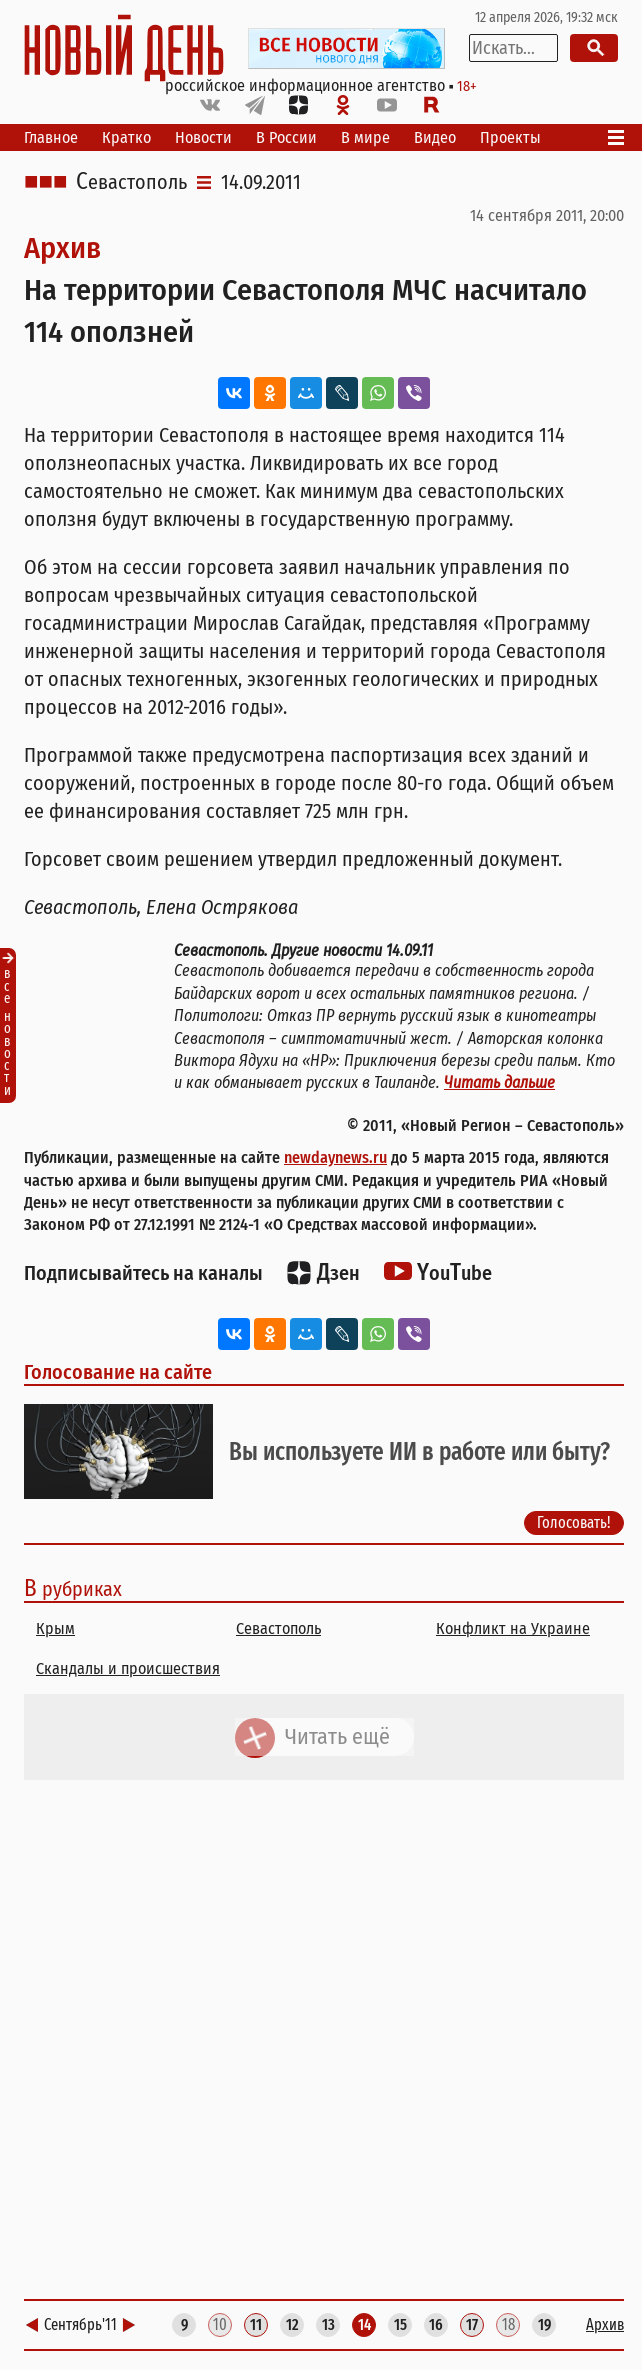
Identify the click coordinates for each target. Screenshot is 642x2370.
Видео (435, 137)
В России (286, 137)
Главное (51, 137)
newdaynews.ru (335, 1157)
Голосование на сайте (118, 1372)
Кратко (126, 137)
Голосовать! (574, 1521)
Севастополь (131, 182)
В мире (365, 137)
